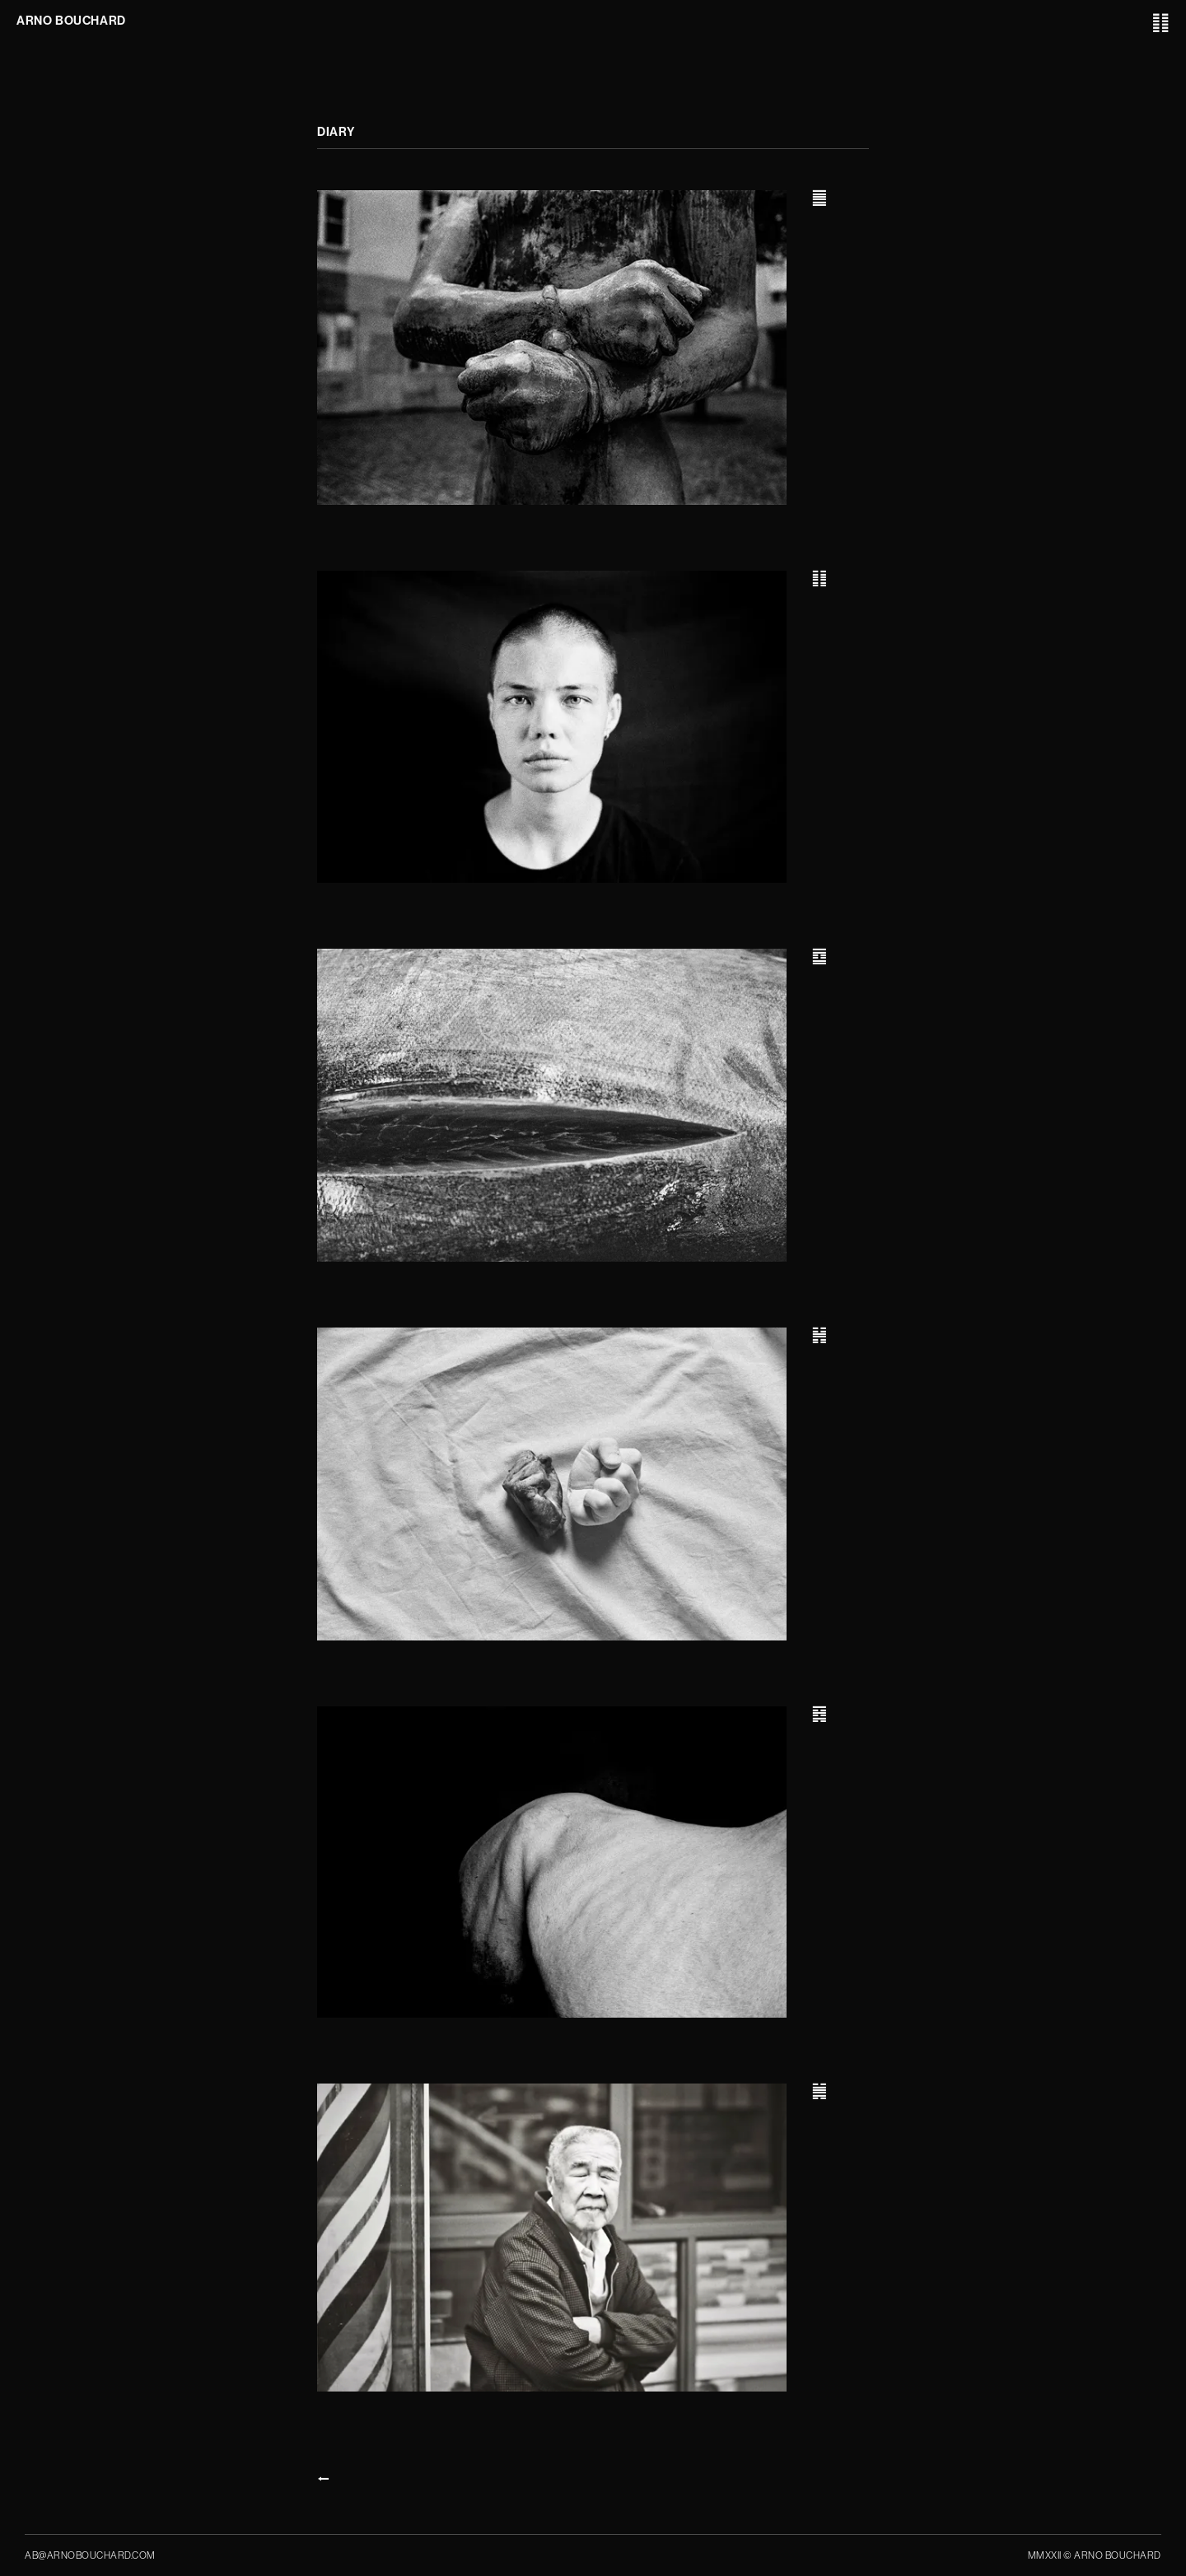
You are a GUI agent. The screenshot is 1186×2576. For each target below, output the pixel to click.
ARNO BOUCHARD (71, 21)
